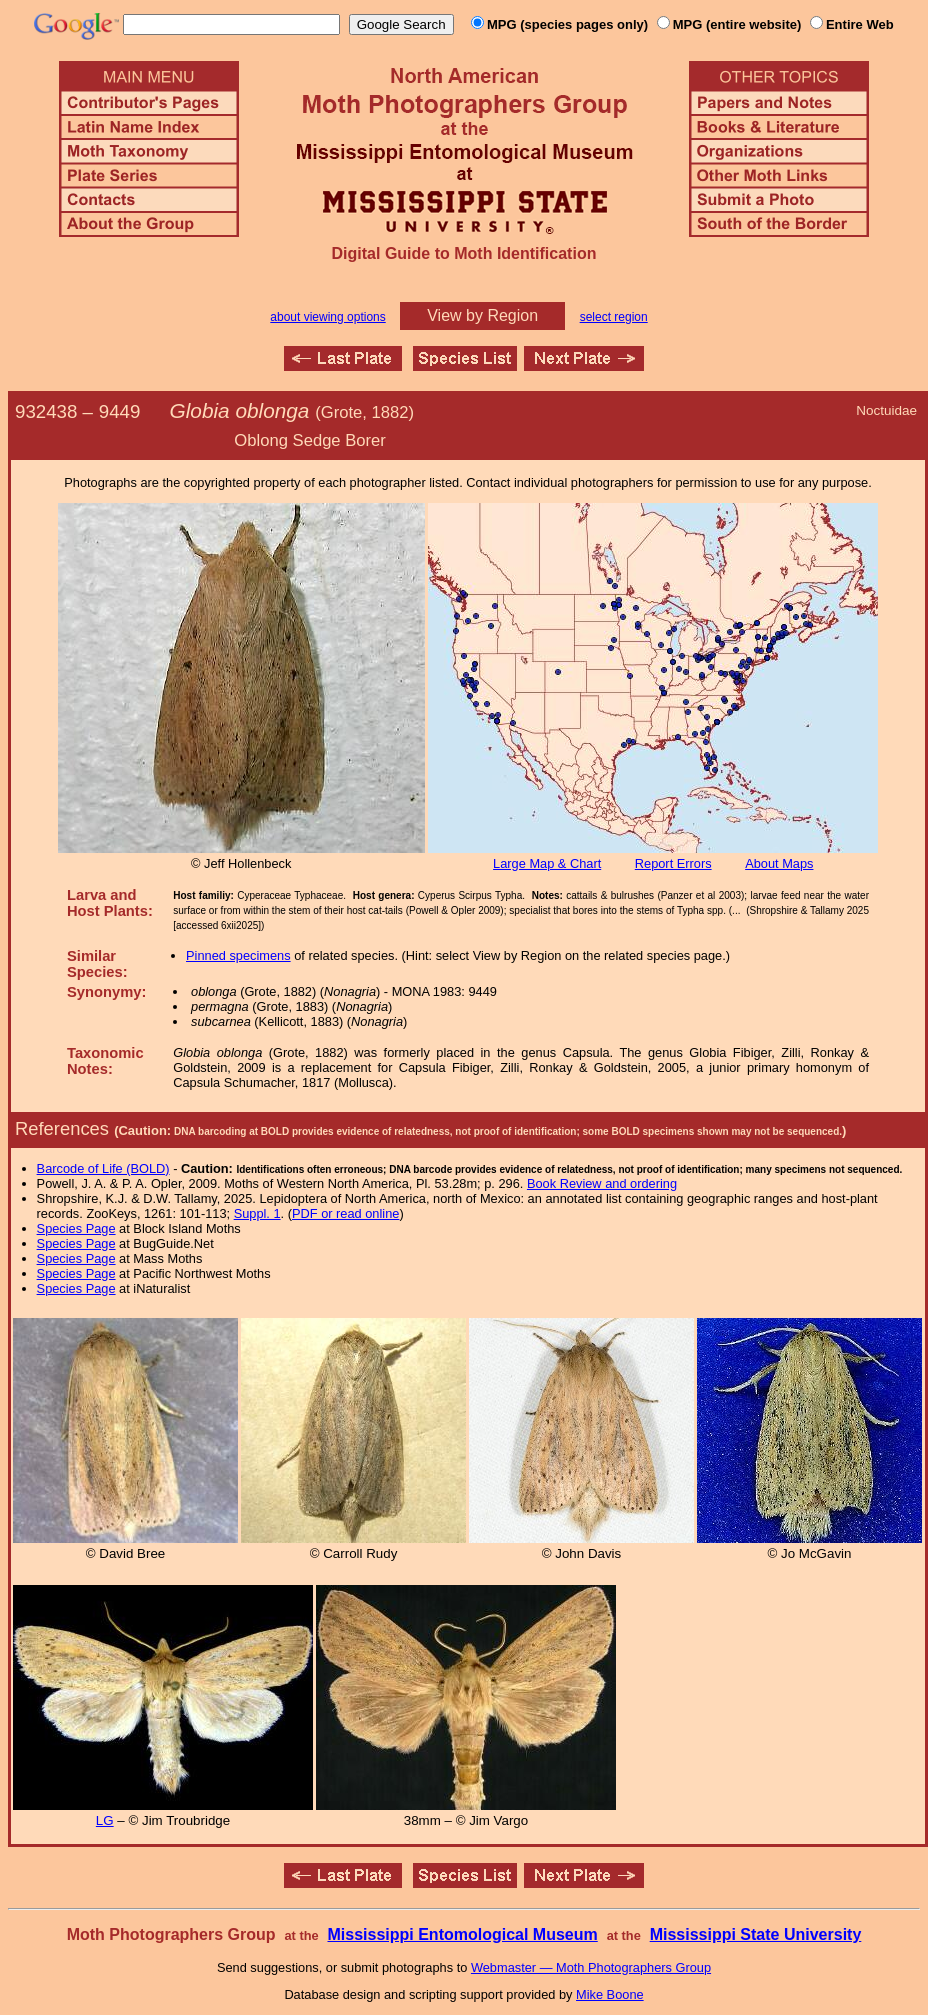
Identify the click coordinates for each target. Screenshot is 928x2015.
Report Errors (673, 863)
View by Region (482, 315)
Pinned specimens (238, 955)
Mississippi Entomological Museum (462, 1934)
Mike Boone (610, 1994)
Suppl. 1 (257, 1213)
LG (105, 1820)
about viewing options (327, 317)
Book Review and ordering (602, 1183)
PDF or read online (345, 1213)
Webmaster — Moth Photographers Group (591, 1967)
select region (614, 317)
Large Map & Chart (547, 863)
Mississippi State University (756, 1934)
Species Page (76, 1228)
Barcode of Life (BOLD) (103, 1168)
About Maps (779, 863)
